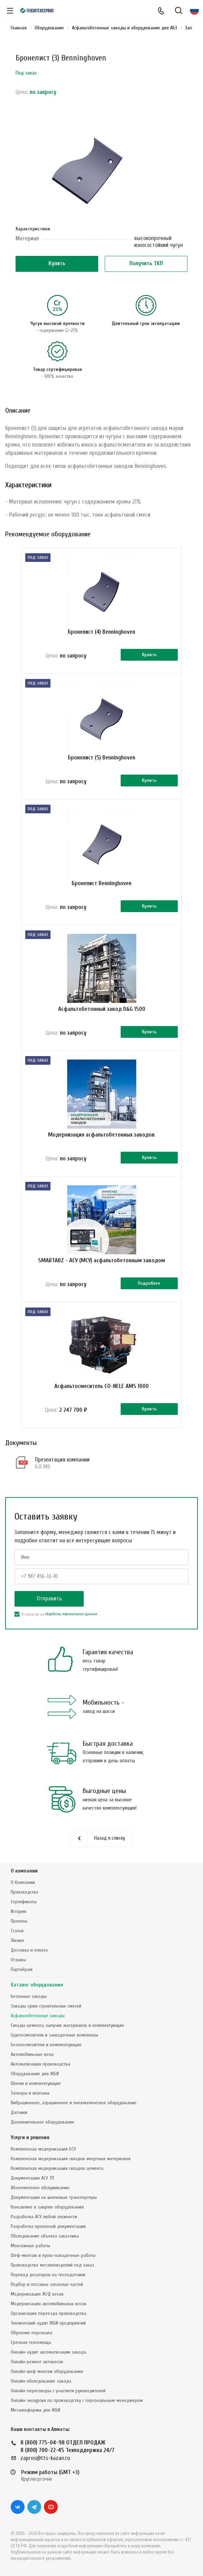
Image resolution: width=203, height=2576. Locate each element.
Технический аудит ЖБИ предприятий (48, 2323)
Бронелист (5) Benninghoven (101, 757)
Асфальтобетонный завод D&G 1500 (101, 1009)
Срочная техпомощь (31, 2342)
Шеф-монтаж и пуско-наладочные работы (53, 2255)
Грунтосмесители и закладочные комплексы (54, 2035)
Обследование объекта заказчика (45, 2236)
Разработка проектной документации (48, 2226)
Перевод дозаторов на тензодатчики (48, 2275)
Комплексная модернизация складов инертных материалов (71, 2159)
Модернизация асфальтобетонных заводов (101, 1134)
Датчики (19, 2112)
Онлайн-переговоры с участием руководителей (58, 2391)
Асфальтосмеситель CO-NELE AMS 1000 (101, 1386)
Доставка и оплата (29, 1950)
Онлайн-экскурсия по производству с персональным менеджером (77, 2400)
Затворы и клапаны (30, 2093)
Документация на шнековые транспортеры (54, 2197)
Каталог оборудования (37, 1985)
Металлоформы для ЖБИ (35, 2410)
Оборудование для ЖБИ (35, 2074)
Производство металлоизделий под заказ (52, 2265)
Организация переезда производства (48, 2313)
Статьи (17, 1931)
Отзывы (18, 1960)
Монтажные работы (30, 2246)
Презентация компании (62, 1459)
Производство (24, 1892)
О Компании (23, 1882)
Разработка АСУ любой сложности (44, 2217)
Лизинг (18, 1940)
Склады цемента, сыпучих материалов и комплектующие (67, 2025)
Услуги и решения (30, 2138)
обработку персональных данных (71, 1614)
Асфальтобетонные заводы (38, 2016)
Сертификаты (24, 1902)
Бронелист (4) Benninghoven (101, 632)
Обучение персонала (31, 2333)
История (18, 1911)
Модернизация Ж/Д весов (37, 2294)
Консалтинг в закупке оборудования (47, 2207)
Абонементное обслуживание (40, 2188)
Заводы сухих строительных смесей (46, 2006)
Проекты (19, 1921)
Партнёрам (22, 1969)
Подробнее (149, 1283)
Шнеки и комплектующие (36, 2083)
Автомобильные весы (32, 2054)
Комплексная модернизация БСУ (43, 2149)
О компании (24, 1871)
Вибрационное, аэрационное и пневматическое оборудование (74, 2103)
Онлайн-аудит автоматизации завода (48, 2352)
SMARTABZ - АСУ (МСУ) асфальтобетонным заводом (101, 1260)
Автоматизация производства (40, 2064)
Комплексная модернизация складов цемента (57, 2168)
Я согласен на (56, 1614)
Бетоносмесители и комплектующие (46, 2045)
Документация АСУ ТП (32, 2178)
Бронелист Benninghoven (101, 883)
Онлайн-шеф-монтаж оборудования (47, 2371)
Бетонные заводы (29, 1996)
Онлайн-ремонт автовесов (37, 2362)
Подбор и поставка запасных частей (47, 2284)
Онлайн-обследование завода (41, 2381)
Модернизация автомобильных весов (48, 2304)
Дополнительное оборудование (42, 2122)
